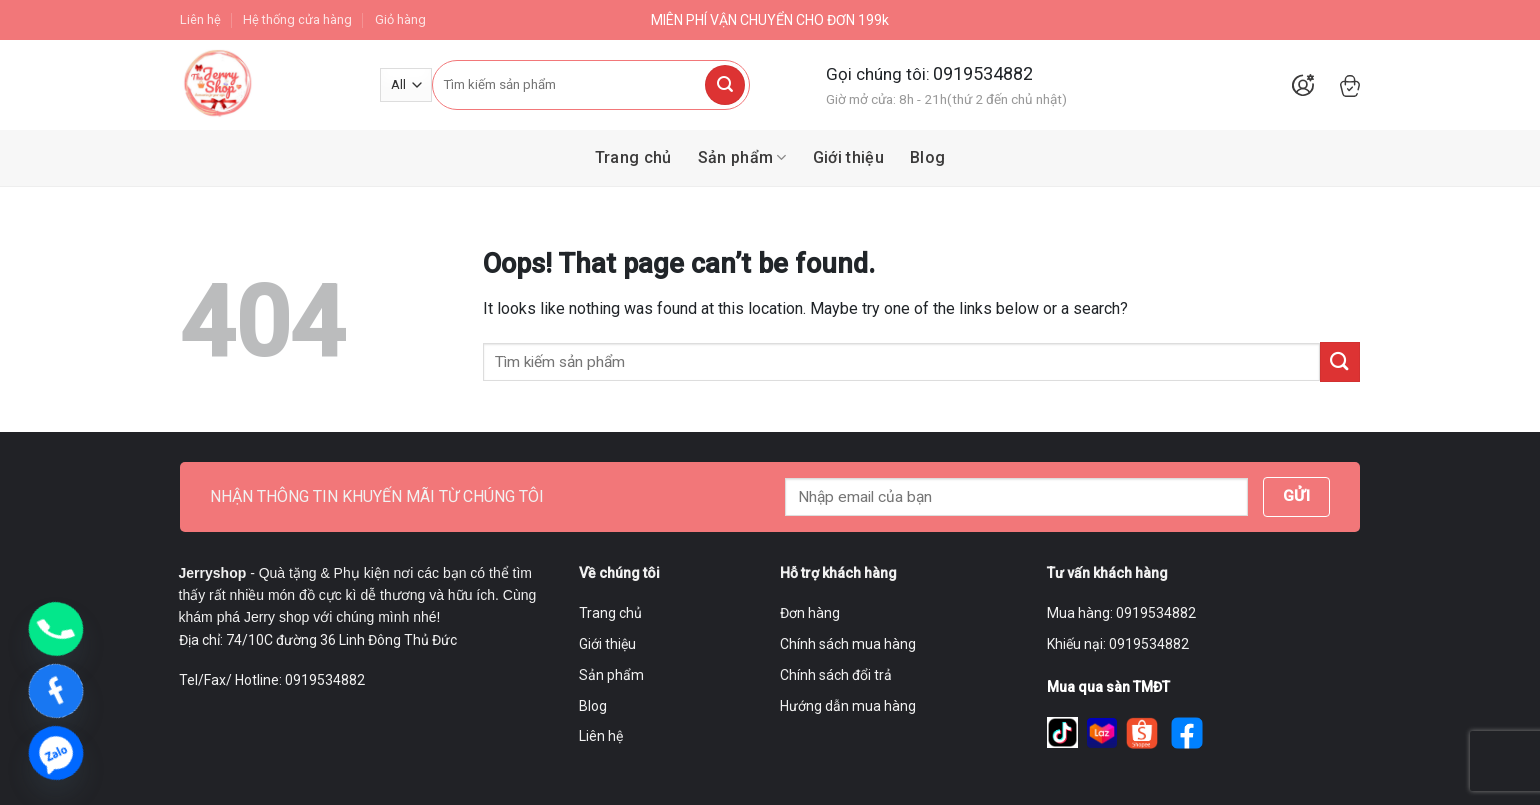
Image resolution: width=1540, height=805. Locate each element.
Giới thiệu (848, 157)
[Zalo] (56, 753)
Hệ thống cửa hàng (297, 19)
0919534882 (983, 73)
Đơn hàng (810, 613)
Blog (927, 157)
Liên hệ (200, 19)
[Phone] (56, 629)
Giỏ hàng (400, 19)
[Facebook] (56, 691)
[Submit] (725, 85)
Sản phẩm (742, 158)
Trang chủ (633, 157)
